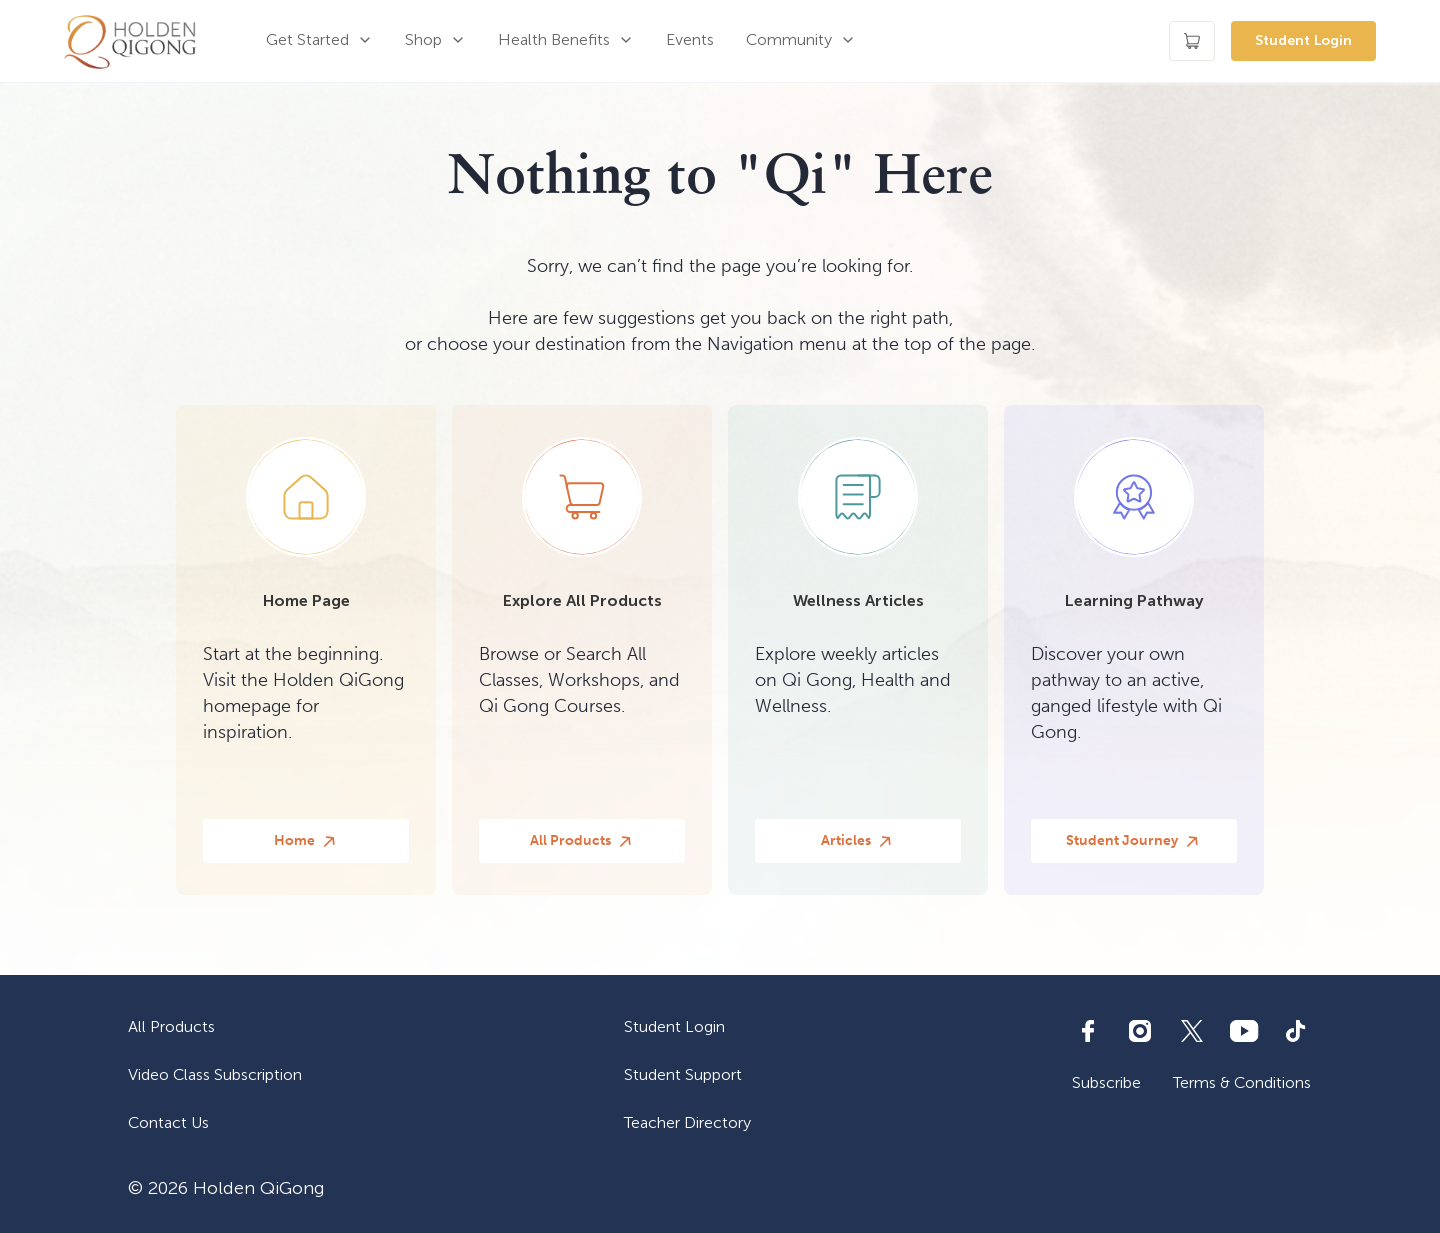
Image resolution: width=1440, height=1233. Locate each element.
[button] (319, 41)
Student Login (1303, 40)
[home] (130, 41)
